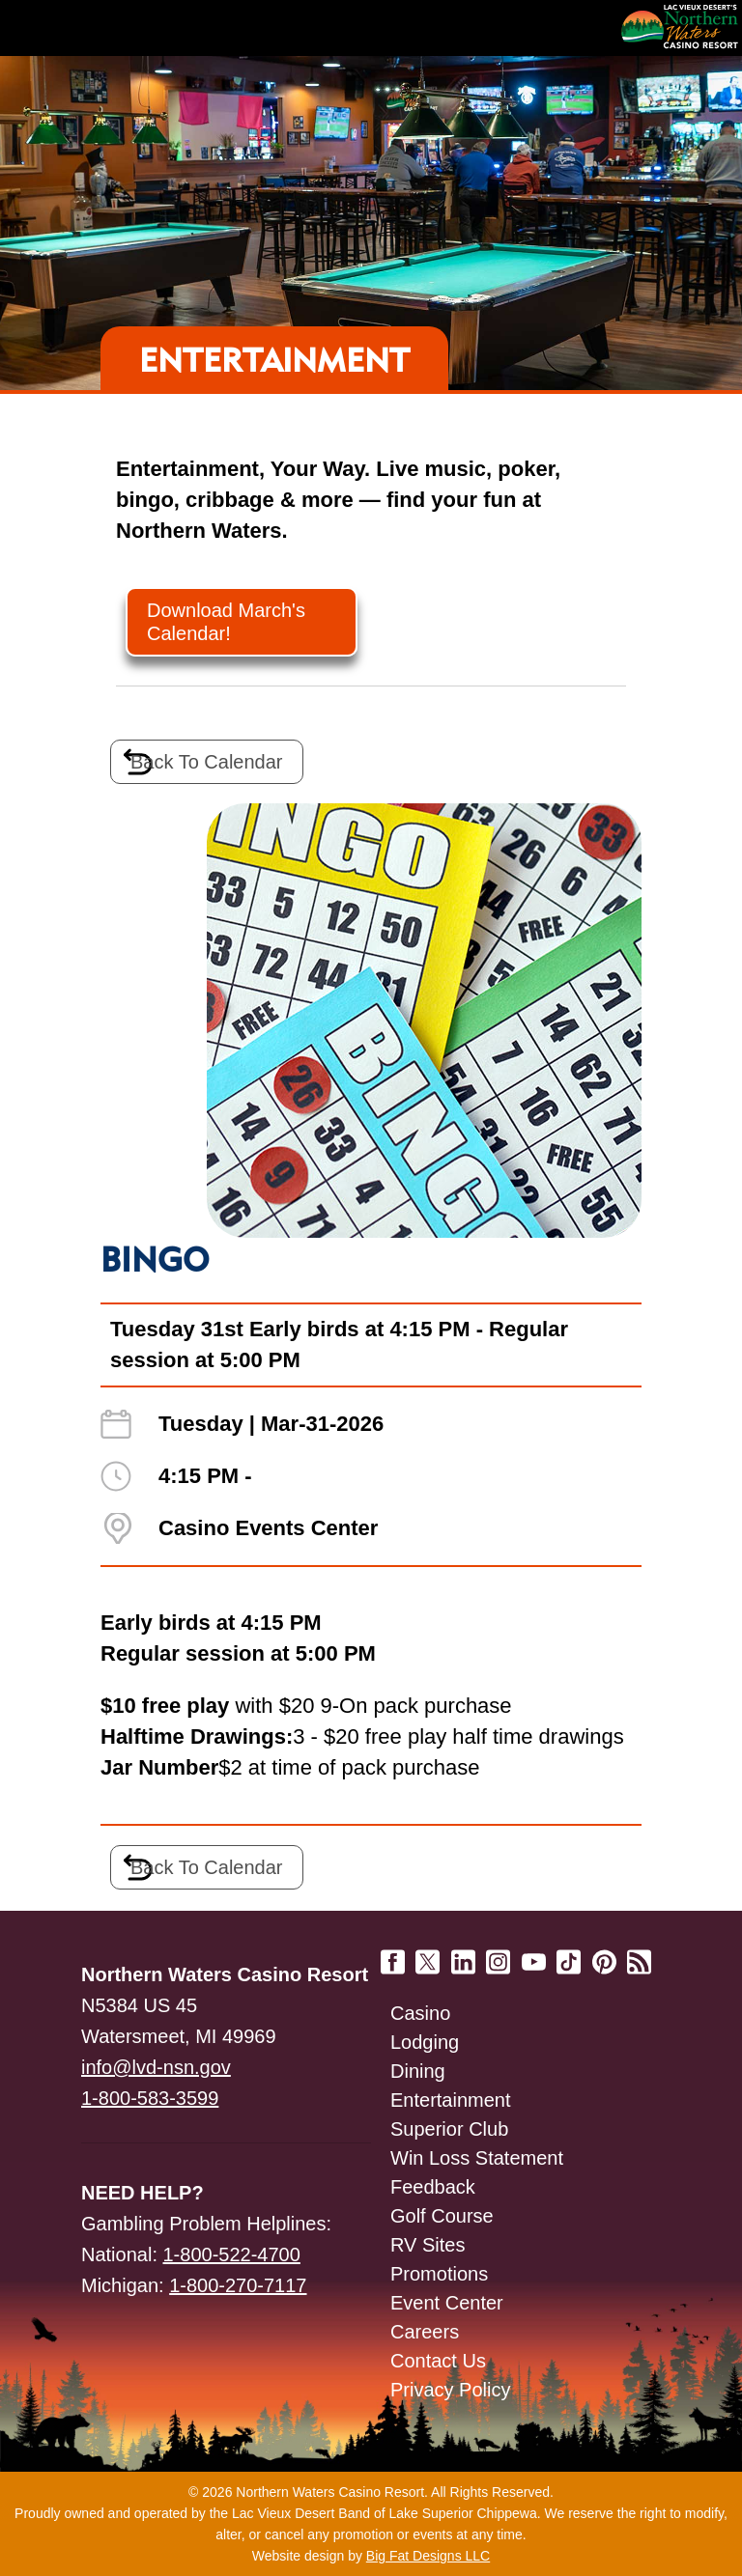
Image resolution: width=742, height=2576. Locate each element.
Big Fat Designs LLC (428, 2555)
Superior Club (449, 2129)
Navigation (58, 27)
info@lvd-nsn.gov (156, 2067)
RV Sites (427, 2244)
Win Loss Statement (476, 2158)
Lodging (424, 2042)
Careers (424, 2331)
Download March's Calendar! (226, 622)
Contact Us (438, 2360)
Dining (417, 2071)
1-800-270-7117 (237, 2285)
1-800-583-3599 (149, 2098)
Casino (420, 2013)
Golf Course (442, 2215)
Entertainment (450, 2100)
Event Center (446, 2302)
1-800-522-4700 (231, 2254)
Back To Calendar (206, 761)
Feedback (432, 2187)
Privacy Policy (450, 2389)
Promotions (439, 2273)
